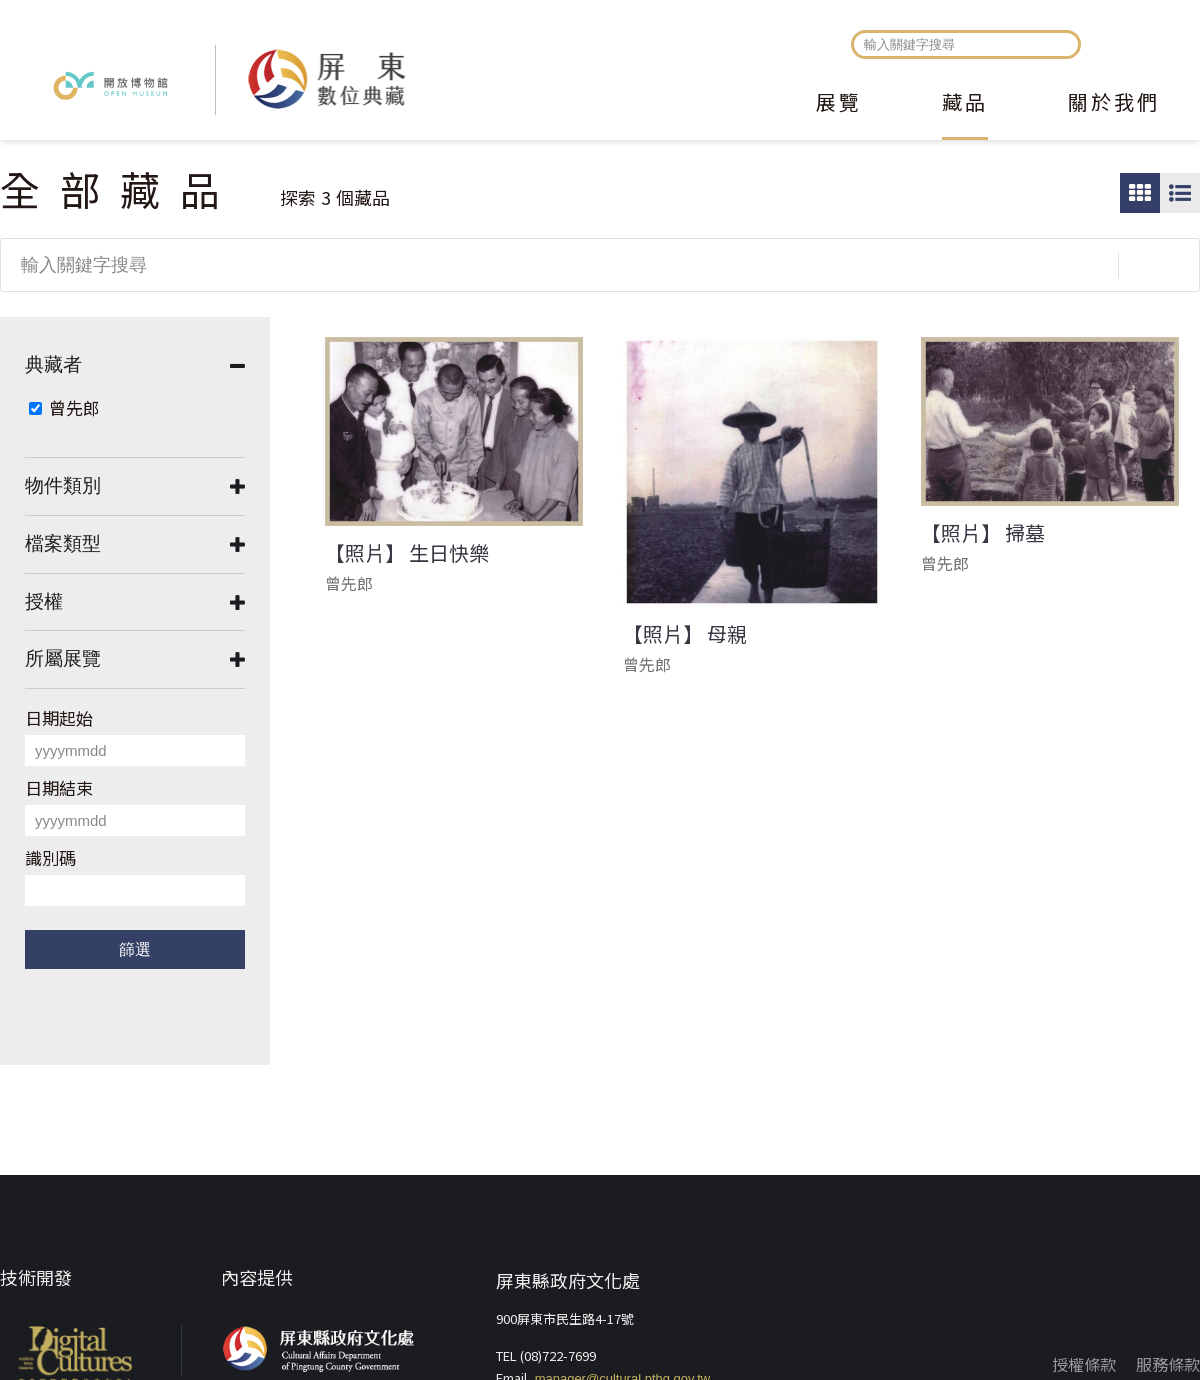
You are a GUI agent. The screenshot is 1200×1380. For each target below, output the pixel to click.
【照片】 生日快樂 (407, 553)
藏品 (965, 104)
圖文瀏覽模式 (1180, 193)
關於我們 (1114, 104)
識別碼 (50, 857)
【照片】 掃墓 (983, 533)
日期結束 (59, 787)
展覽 (839, 104)
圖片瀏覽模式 (1140, 193)
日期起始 (59, 717)
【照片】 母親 (685, 634)
